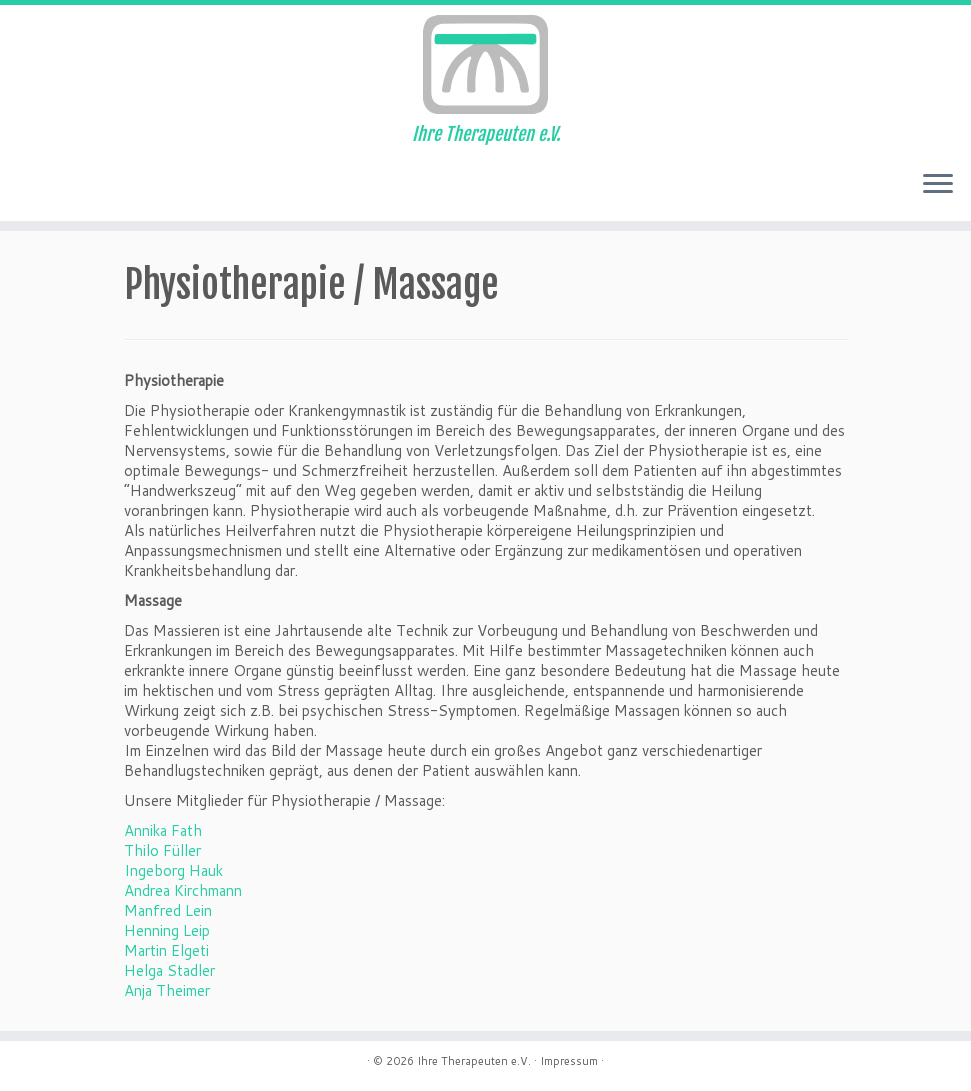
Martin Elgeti (166, 950)
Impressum (569, 1061)
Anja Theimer (167, 990)
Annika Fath (163, 830)
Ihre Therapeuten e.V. (474, 1061)
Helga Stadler (169, 970)
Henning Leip (167, 930)
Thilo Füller (162, 850)
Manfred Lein (168, 910)
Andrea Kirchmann (183, 890)
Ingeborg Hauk (173, 870)
